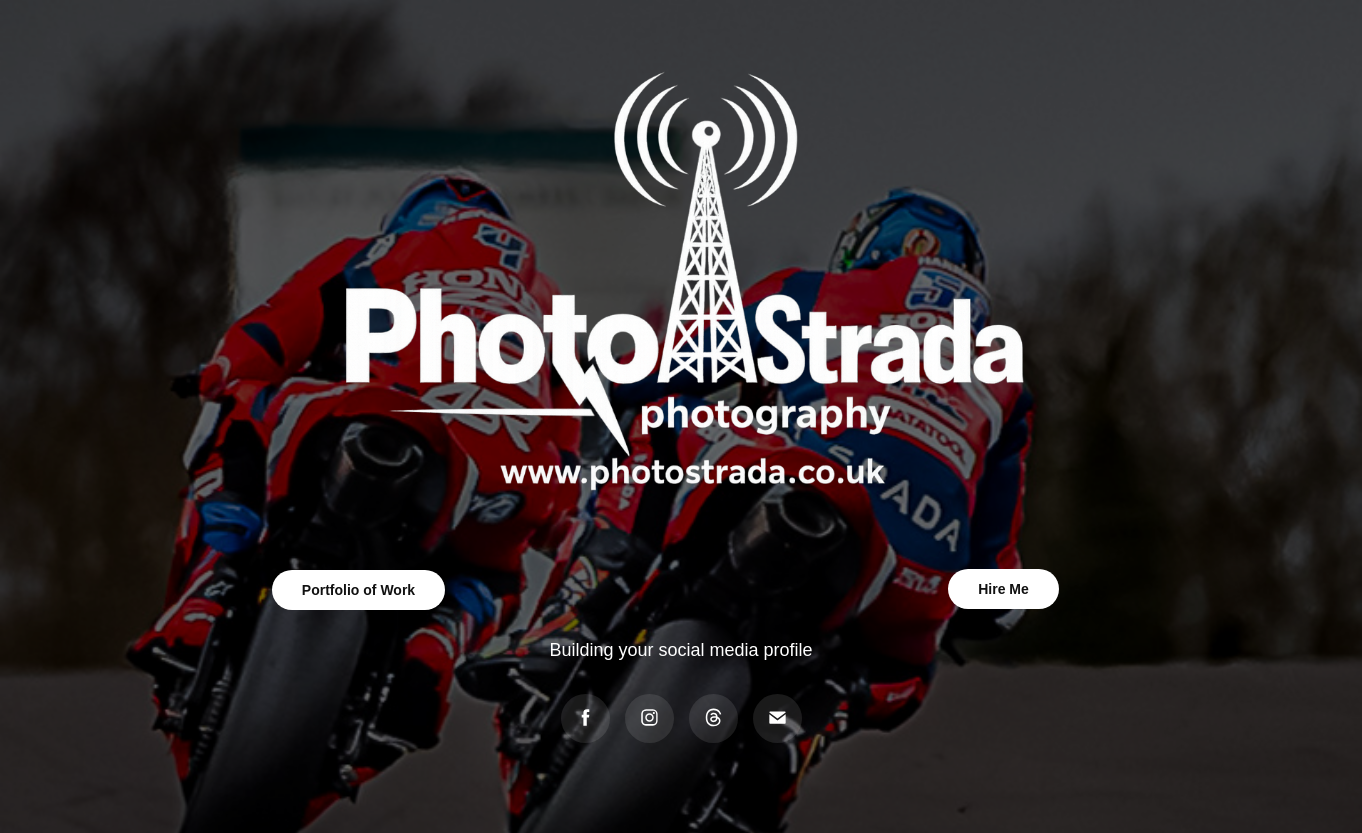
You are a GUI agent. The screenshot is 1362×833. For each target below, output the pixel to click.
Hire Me (1003, 589)
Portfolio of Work (358, 590)
